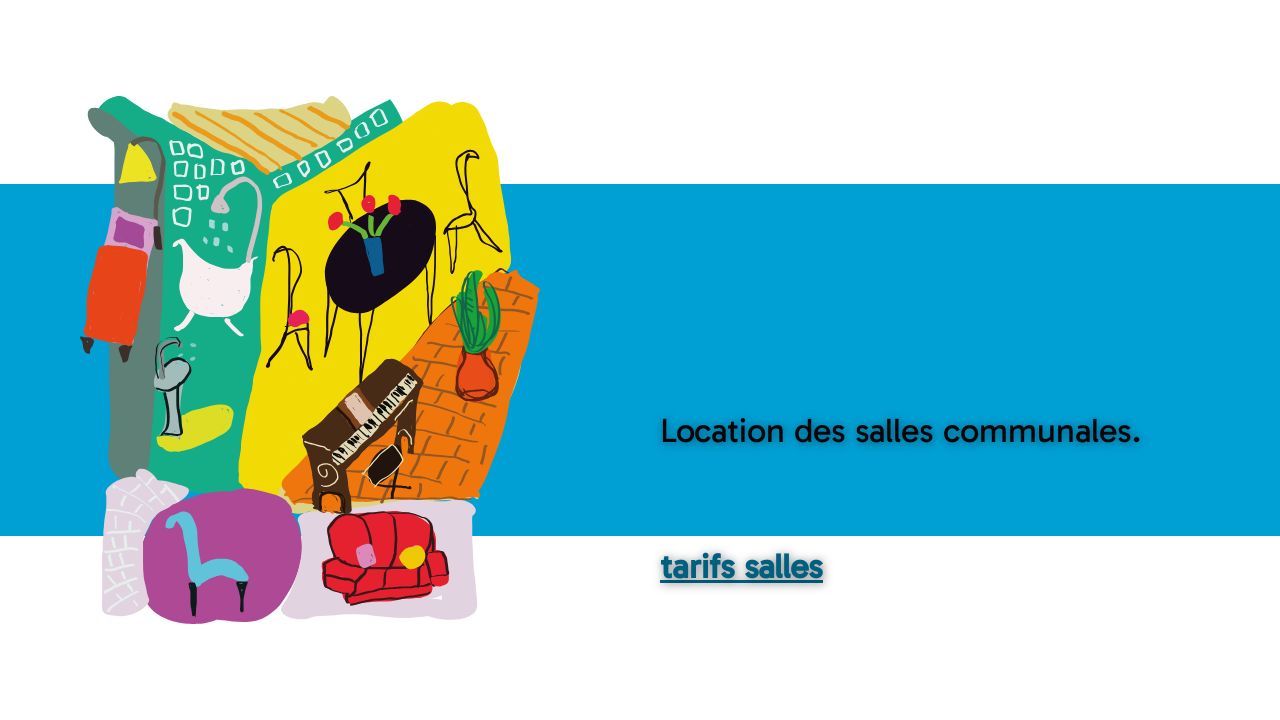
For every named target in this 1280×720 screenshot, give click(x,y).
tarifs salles (741, 566)
